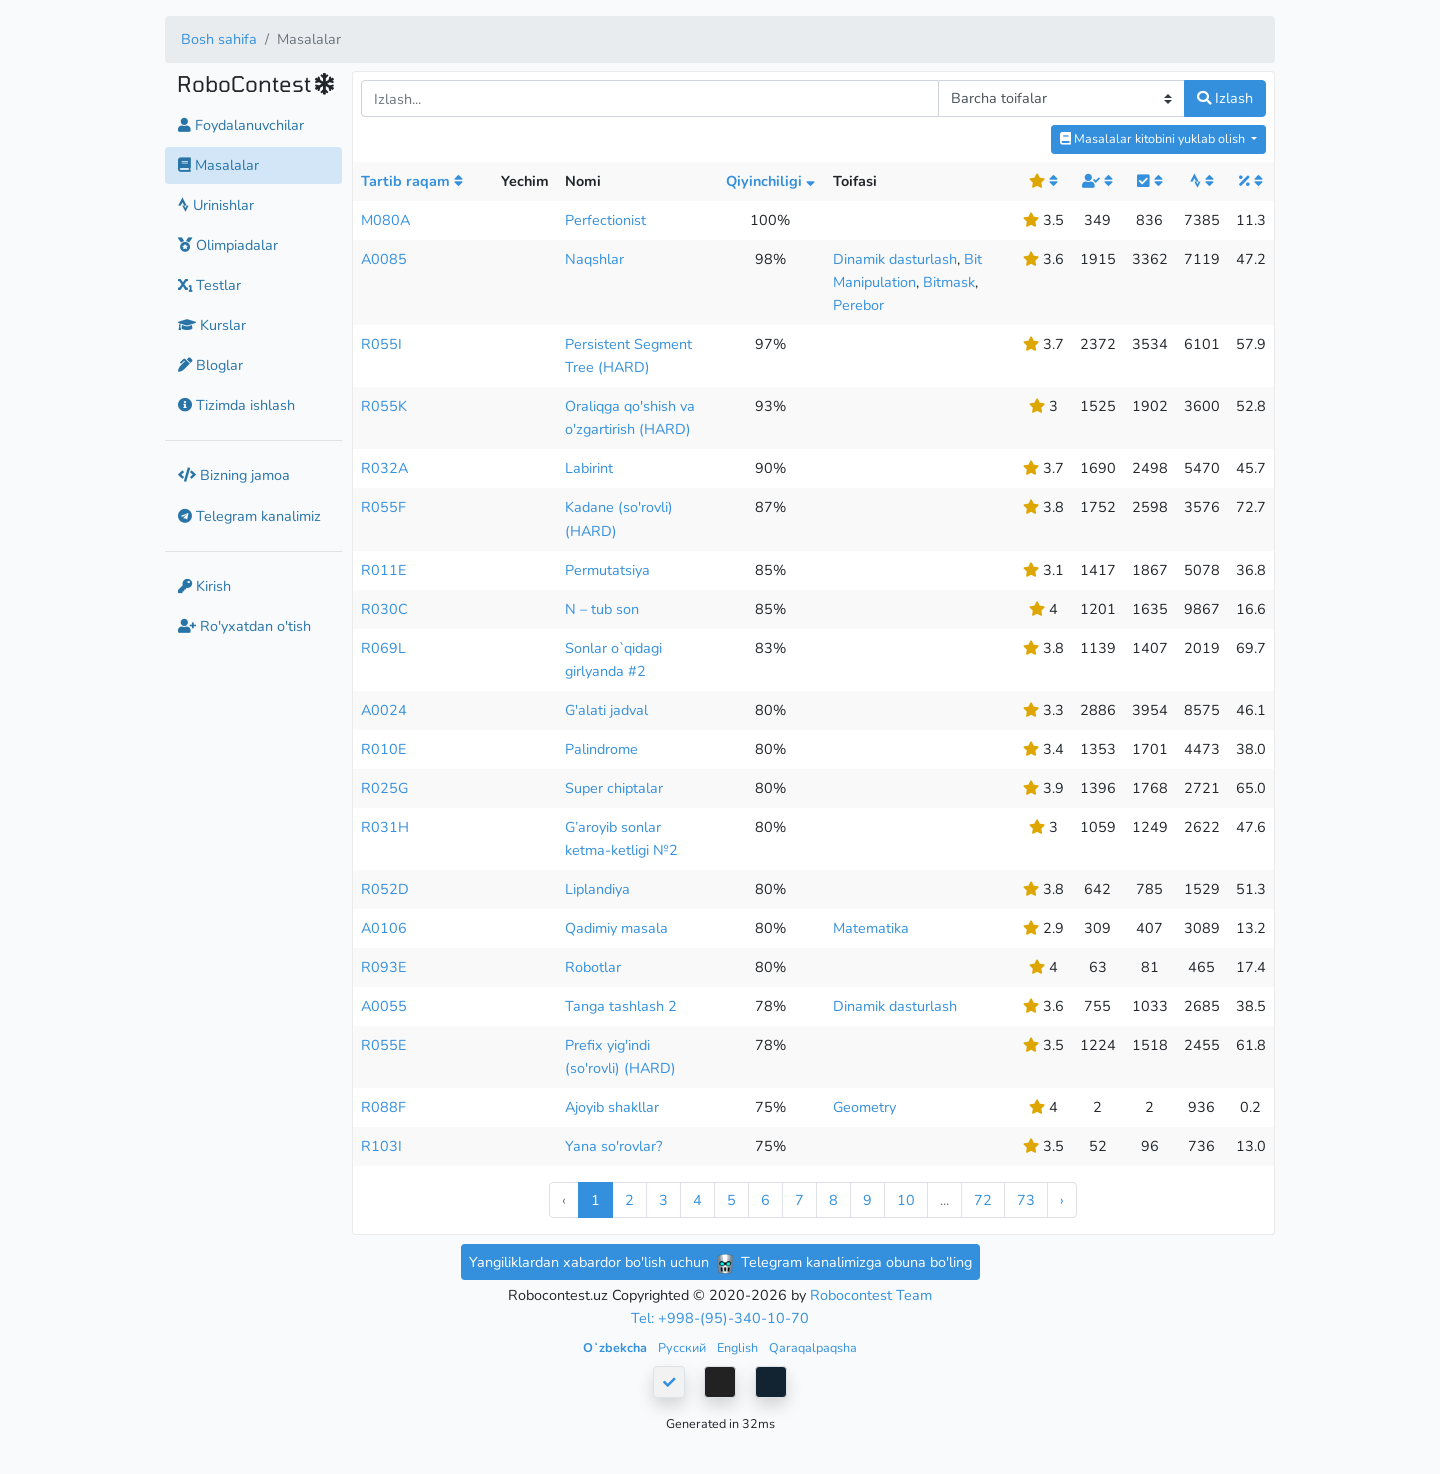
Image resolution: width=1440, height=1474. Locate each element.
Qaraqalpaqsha (813, 1347)
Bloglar (210, 365)
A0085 (384, 259)
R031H (385, 827)
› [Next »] (1062, 1200)
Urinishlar (216, 205)
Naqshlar (594, 259)
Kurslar (212, 325)
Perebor (858, 305)
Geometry (864, 1107)
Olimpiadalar (228, 245)
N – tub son (602, 609)
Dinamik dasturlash (895, 259)
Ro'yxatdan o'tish (244, 626)
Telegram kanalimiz (249, 516)
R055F (383, 507)
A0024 (384, 710)
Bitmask (949, 282)
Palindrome (601, 749)
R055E (383, 1045)
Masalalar (218, 165)
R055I (381, 344)
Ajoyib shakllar (612, 1107)
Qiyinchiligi (770, 181)
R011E (383, 570)
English (739, 1347)
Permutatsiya (607, 570)
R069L (383, 648)
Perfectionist (605, 220)
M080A (385, 220)
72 (983, 1200)
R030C (384, 609)
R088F (383, 1107)
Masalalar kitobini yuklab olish (1154, 138)
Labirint (589, 468)
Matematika (871, 928)
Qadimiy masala (616, 928)
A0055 (384, 1006)
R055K (384, 406)
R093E (383, 967)
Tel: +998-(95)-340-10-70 (720, 1318)
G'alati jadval (606, 710)
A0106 (384, 928)
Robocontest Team (871, 1295)
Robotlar (593, 967)
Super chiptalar (614, 788)
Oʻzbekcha (616, 1347)
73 (1026, 1200)
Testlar (209, 285)
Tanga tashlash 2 (621, 1006)
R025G (384, 788)
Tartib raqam (412, 181)
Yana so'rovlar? (613, 1146)
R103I (381, 1146)
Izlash (1225, 98)
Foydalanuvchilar (241, 125)
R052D (385, 889)
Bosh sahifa (219, 39)
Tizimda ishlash (236, 405)
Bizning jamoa (234, 475)
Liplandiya (597, 889)
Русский (683, 1347)
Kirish (204, 586)
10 (906, 1200)
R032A (384, 468)
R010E (383, 749)
